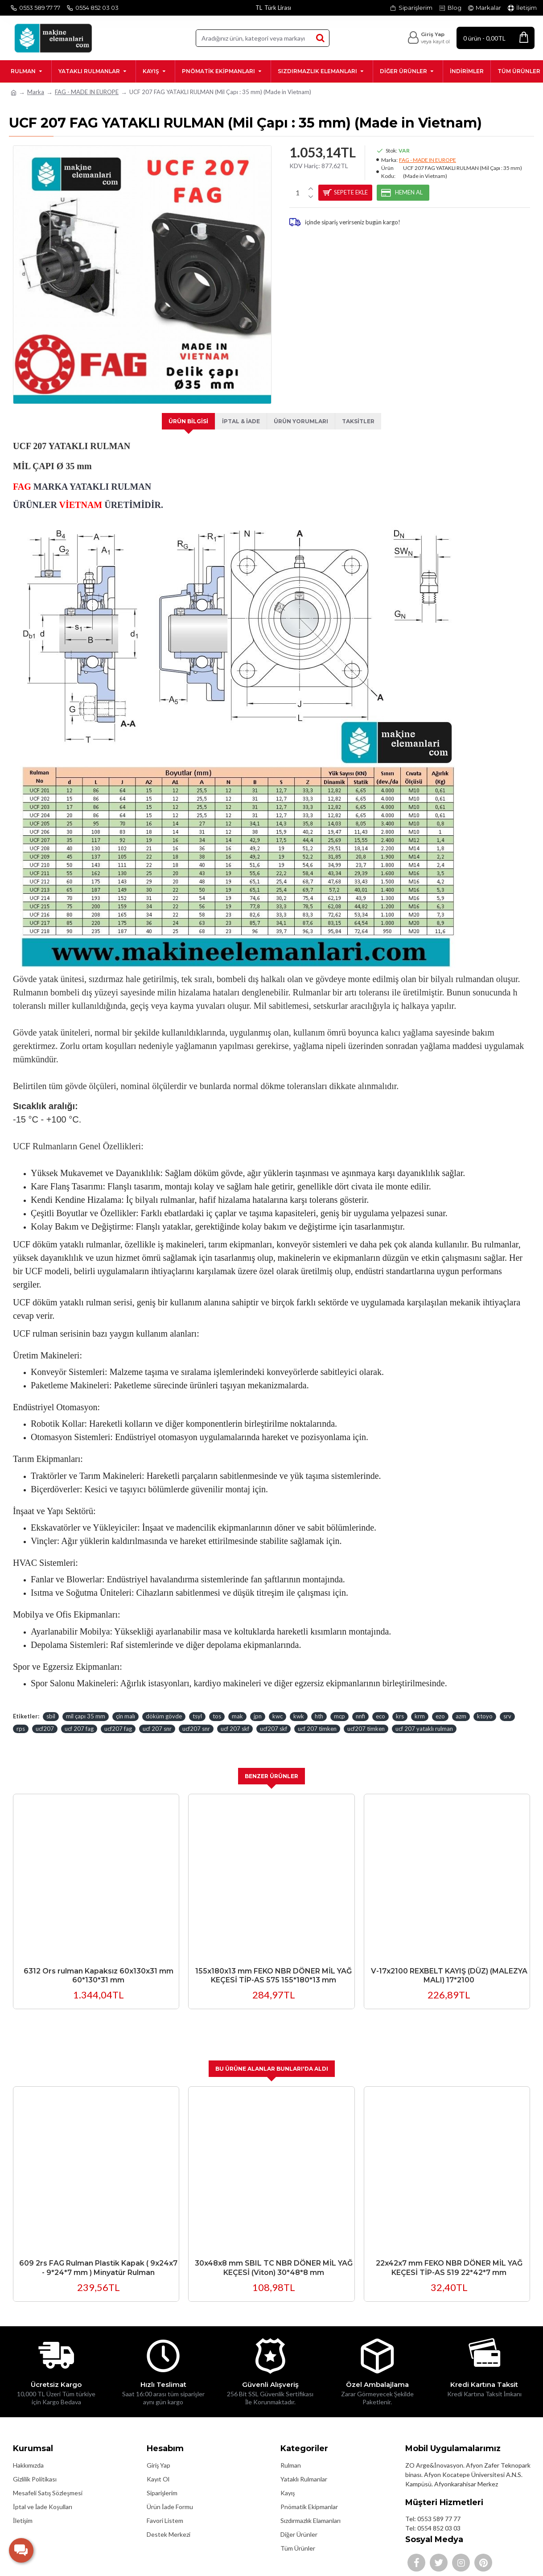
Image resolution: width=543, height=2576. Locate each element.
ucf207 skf (273, 1717)
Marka (35, 91)
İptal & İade (239, 421)
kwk (298, 1705)
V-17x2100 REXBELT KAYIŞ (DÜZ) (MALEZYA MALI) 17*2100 (449, 1965)
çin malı (125, 1705)
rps (20, 1717)
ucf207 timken (366, 1717)
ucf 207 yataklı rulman (424, 1717)
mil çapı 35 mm (85, 1705)
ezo (440, 1705)
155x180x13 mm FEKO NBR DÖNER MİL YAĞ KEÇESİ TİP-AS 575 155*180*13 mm (273, 1965)
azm (461, 1705)
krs (400, 1705)
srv (507, 1705)
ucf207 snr (196, 1717)
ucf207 (45, 1717)
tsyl (197, 1705)
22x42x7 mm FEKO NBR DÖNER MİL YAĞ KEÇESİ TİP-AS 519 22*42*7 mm (449, 2258)
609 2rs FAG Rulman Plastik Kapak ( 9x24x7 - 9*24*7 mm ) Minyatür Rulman (98, 2258)
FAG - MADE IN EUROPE (87, 91)
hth (319, 1705)
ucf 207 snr (157, 1717)
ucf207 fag (118, 1717)
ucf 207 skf (235, 1717)
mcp (339, 1705)
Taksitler (362, 421)
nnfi (360, 1705)
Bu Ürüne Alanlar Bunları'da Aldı (271, 2059)
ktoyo (485, 1705)
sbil (50, 1705)
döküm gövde (164, 1705)
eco (380, 1705)
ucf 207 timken (317, 1717)
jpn (258, 1705)
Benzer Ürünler (271, 1765)
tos (217, 1705)
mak (237, 1705)
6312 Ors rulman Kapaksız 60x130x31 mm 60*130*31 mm (98, 1965)
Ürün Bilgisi (184, 421)
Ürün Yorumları (302, 421)
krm (420, 1705)
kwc (277, 1705)
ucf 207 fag (79, 1717)
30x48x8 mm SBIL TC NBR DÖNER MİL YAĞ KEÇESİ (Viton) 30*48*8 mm (274, 2258)
